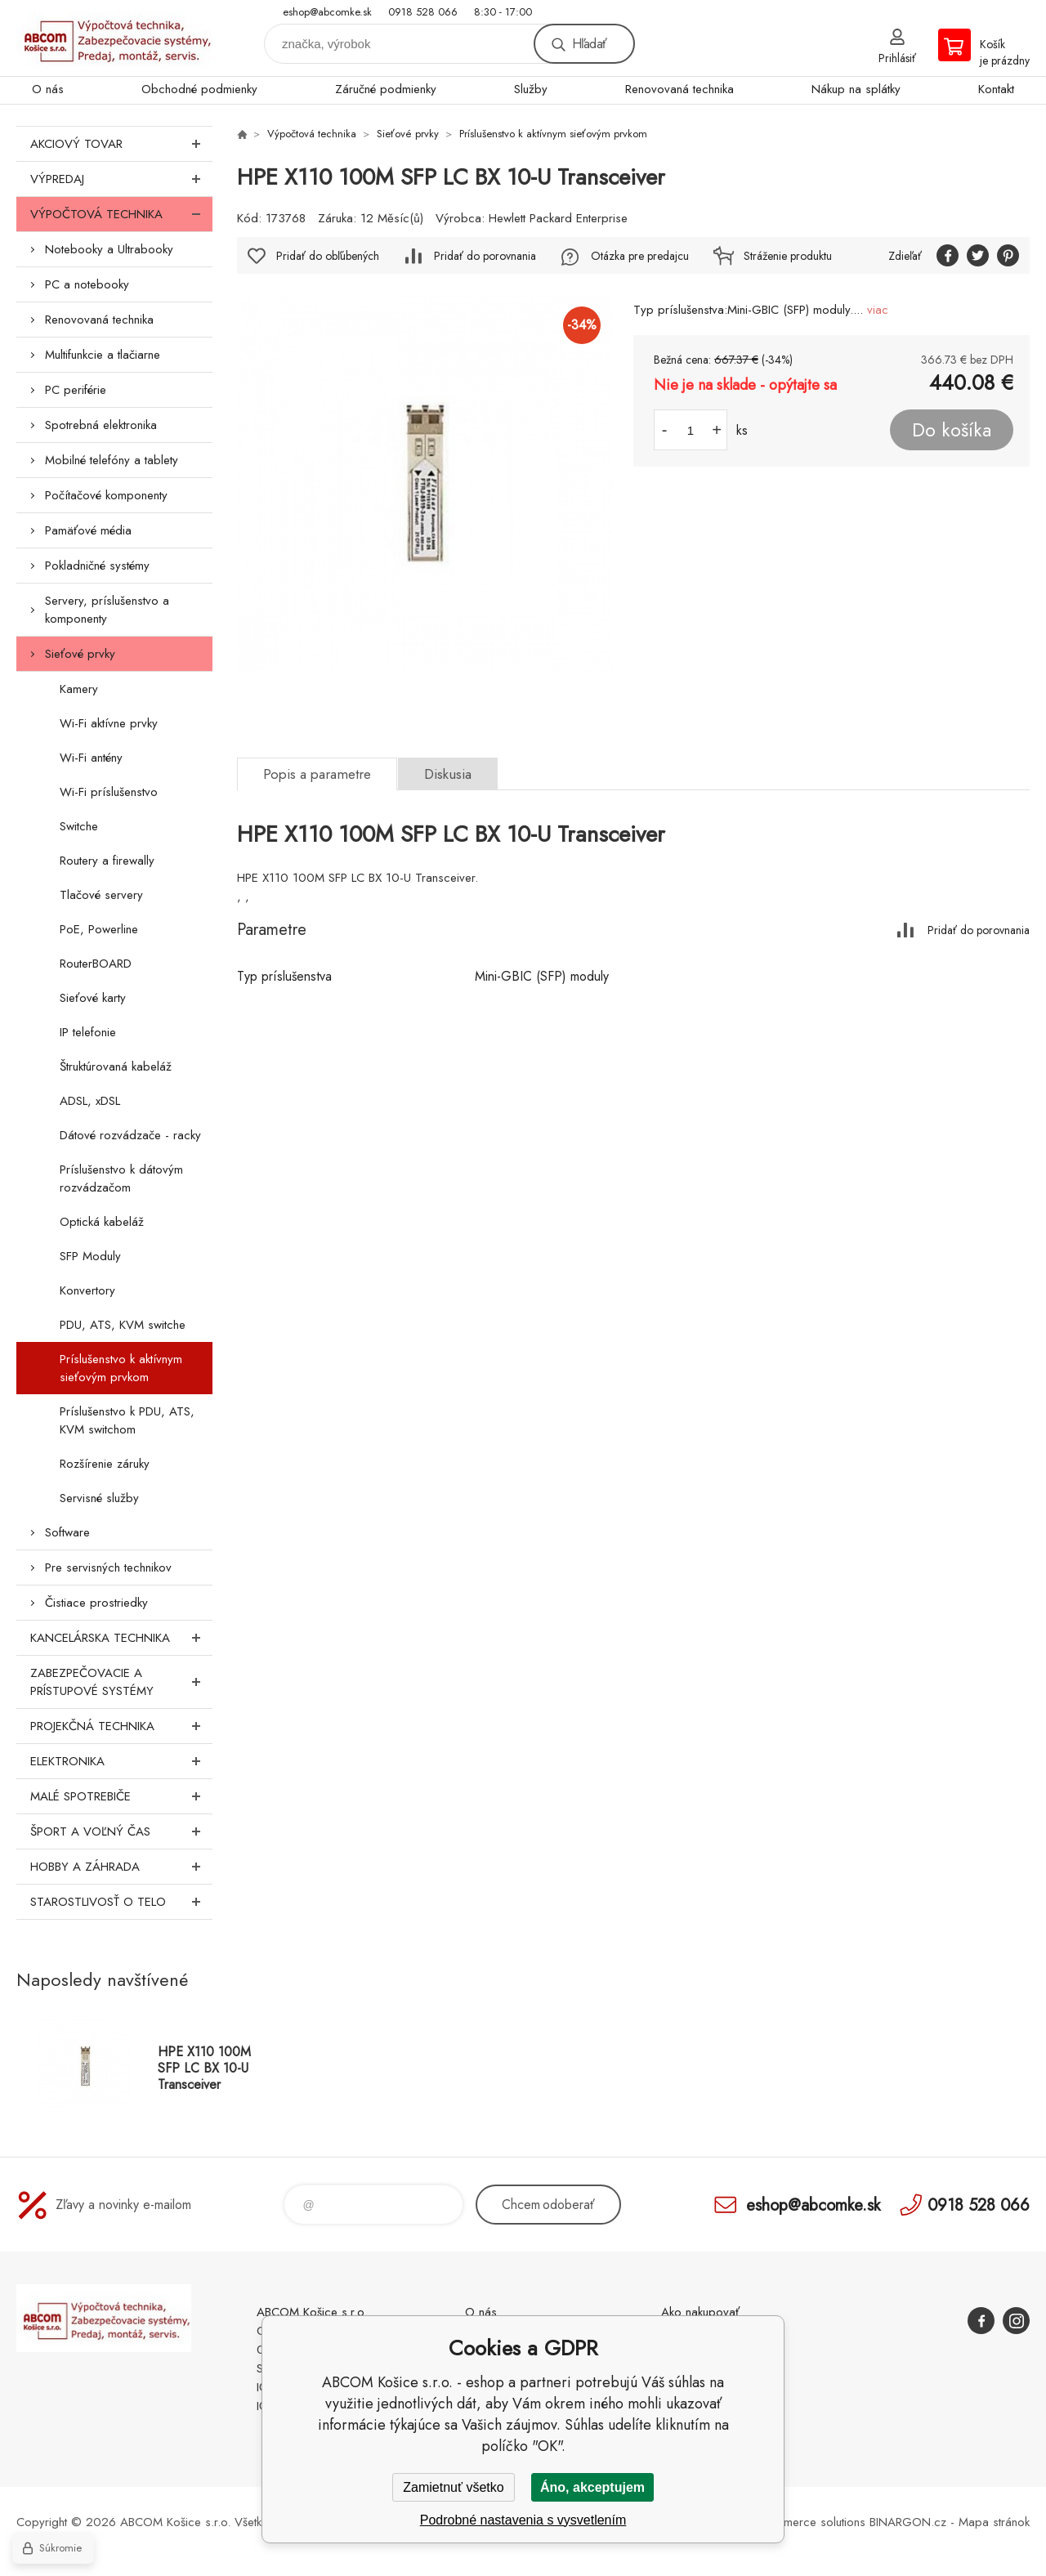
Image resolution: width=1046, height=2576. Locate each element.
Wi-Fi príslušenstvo (109, 792)
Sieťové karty (93, 998)
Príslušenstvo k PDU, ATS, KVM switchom (127, 1420)
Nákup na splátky (856, 89)
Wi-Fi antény (91, 758)
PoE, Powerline (99, 929)
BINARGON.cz (907, 2522)
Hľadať (589, 43)
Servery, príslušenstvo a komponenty (107, 610)
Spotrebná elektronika (101, 425)
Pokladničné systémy (97, 566)
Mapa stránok (994, 2522)
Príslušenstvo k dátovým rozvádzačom (121, 1178)
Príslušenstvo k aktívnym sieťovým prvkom (121, 1368)
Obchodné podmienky (199, 89)
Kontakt (996, 89)
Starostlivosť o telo (121, 1902)
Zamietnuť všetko (453, 2487)
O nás (48, 89)
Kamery (79, 689)
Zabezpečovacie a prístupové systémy (121, 1682)
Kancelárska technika (121, 1638)
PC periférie (75, 390)
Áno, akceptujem (592, 2487)
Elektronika (121, 1761)
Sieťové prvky (80, 654)
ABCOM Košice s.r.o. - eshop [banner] (114, 38)
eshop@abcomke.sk (327, 12)
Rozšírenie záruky (105, 1464)
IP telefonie (88, 1032)
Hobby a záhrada (121, 1866)
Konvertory (87, 1290)
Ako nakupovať (700, 2312)
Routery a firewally (107, 861)
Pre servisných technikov (108, 1567)
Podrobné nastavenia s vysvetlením (523, 2520)
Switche (79, 826)
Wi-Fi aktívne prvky (109, 723)
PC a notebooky (87, 284)
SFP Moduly (90, 1256)
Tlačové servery (101, 895)
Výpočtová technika (121, 214)
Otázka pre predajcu (640, 256)
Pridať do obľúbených (327, 256)
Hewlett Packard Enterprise (558, 218)
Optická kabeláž (102, 1222)
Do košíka (951, 430)
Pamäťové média (88, 530)
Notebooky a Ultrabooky (109, 249)
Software (67, 1532)
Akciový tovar (121, 144)
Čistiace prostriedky (96, 1603)
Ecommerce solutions (809, 2522)
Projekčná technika (121, 1726)
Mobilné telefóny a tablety (111, 460)
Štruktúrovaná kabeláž (116, 1067)
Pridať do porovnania (485, 256)
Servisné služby (99, 1498)
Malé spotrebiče (121, 1796)
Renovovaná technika (679, 89)
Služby (531, 89)
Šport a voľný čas (121, 1831)
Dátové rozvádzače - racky (130, 1135)
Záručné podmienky (385, 89)
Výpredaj (121, 179)
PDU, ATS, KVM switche (123, 1325)
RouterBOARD (96, 964)
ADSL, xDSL (90, 1101)
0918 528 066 (423, 12)
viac (877, 310)
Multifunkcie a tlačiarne (102, 355)
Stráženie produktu (788, 256)
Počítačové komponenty (106, 495)
